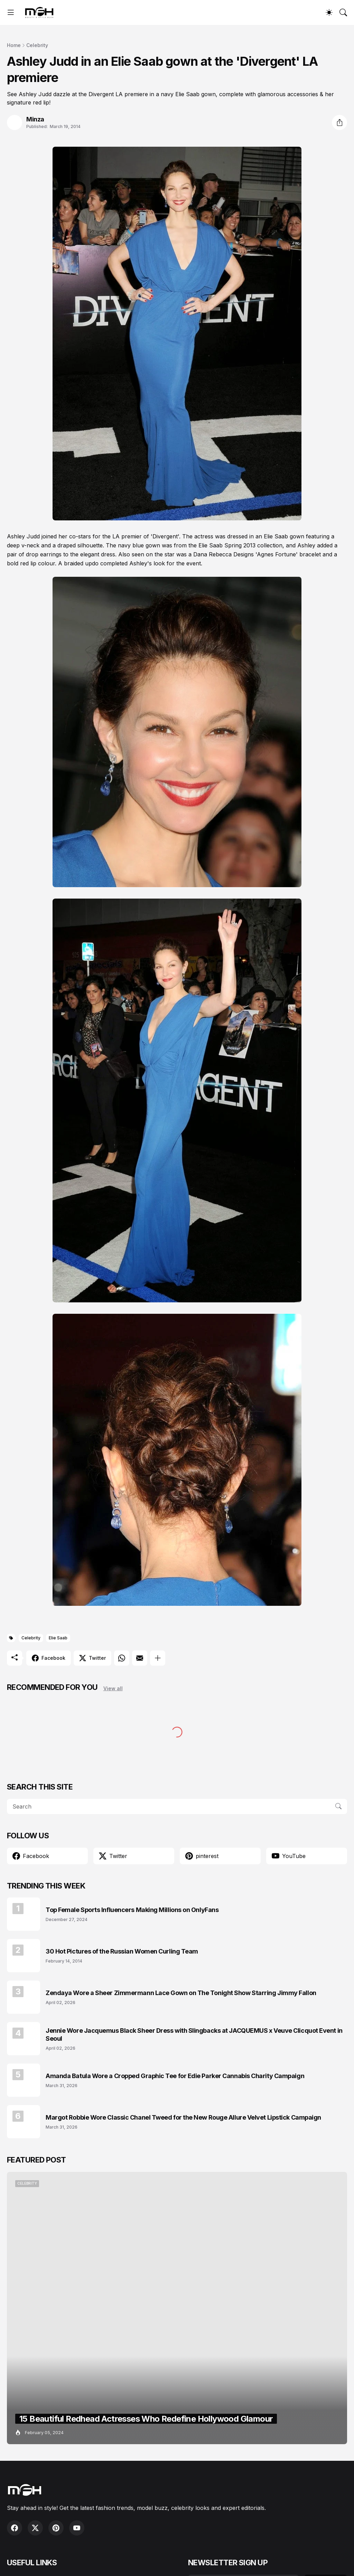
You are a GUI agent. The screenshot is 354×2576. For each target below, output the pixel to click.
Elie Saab (58, 1637)
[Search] (343, 12)
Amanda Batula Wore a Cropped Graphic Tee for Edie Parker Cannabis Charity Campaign (175, 2075)
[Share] (339, 122)
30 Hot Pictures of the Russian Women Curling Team (122, 1951)
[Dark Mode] (329, 12)
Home (14, 45)
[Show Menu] (10, 12)
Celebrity (37, 45)
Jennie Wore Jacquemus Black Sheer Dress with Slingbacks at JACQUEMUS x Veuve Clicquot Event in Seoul (194, 2034)
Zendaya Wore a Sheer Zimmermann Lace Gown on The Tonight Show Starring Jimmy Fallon (181, 1992)
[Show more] (157, 1658)
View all (113, 1688)
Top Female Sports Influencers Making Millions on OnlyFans (132, 1909)
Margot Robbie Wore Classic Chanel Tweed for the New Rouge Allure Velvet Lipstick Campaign (183, 2117)
